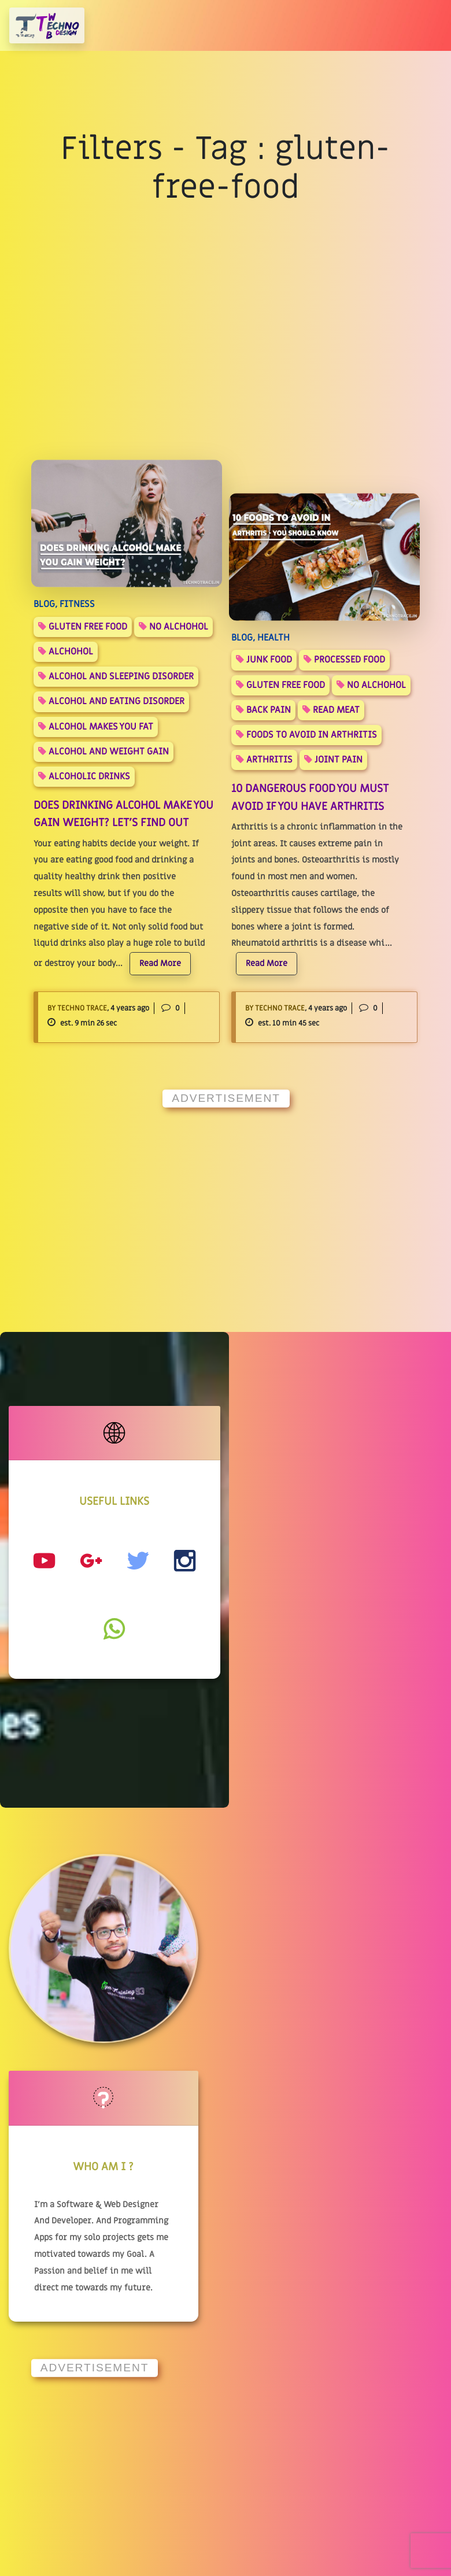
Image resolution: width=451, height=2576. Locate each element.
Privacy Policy (205, 2333)
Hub (180, 2271)
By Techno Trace (77, 1008)
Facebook (343, 2301)
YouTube (340, 2240)
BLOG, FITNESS (64, 604)
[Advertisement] (226, 1198)
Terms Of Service (211, 2363)
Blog (181, 2240)
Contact (189, 2301)
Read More (160, 963)
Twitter (339, 2333)
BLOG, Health (260, 637)
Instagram (346, 2271)
